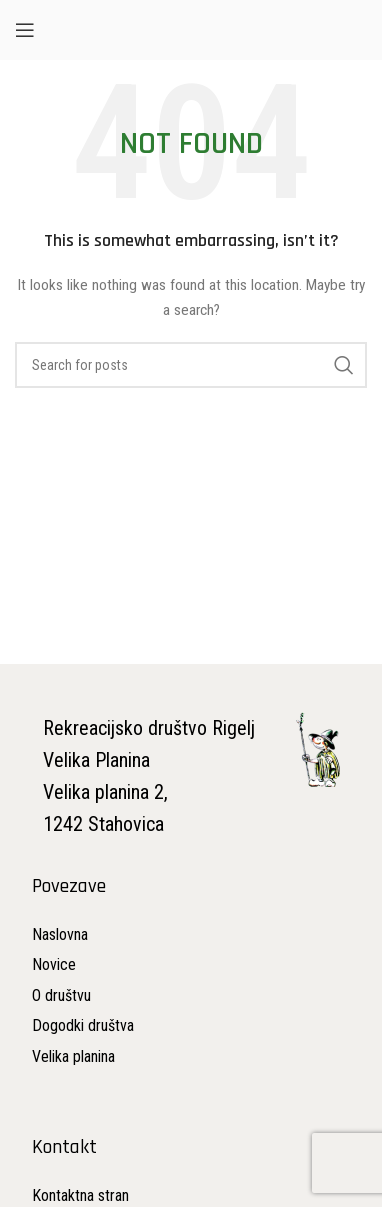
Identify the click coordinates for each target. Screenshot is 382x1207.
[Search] (191, 365)
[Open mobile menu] (25, 30)
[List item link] (83, 965)
